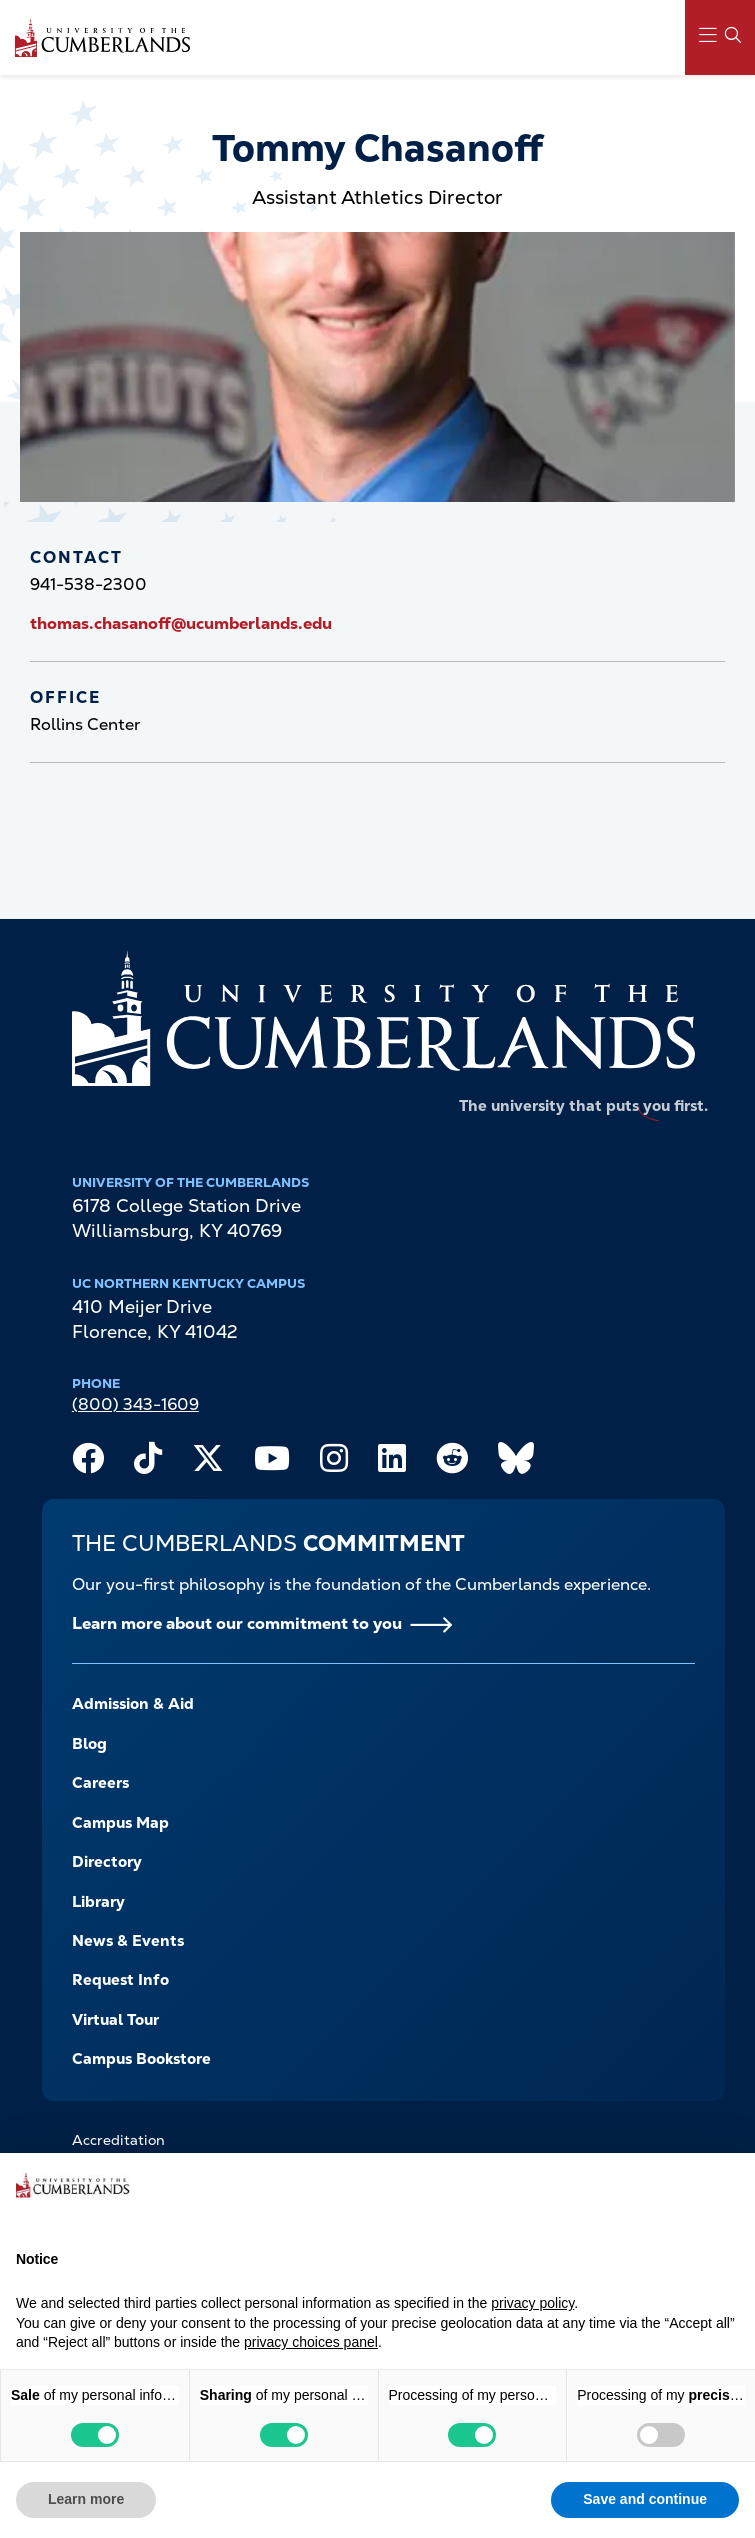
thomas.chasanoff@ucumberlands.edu (181, 623)
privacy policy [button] (532, 2303)
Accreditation (118, 2140)
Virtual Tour (115, 2020)
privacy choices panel (311, 2342)
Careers (100, 1783)
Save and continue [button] (645, 2499)
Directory (107, 1862)
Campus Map (120, 1823)
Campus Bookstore (141, 2059)
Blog (89, 1744)
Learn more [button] (86, 2499)
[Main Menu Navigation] (720, 37)
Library (98, 1902)
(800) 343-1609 (135, 1404)
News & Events (128, 1941)
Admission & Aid (133, 1704)
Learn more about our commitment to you (237, 1623)
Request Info (120, 1980)
